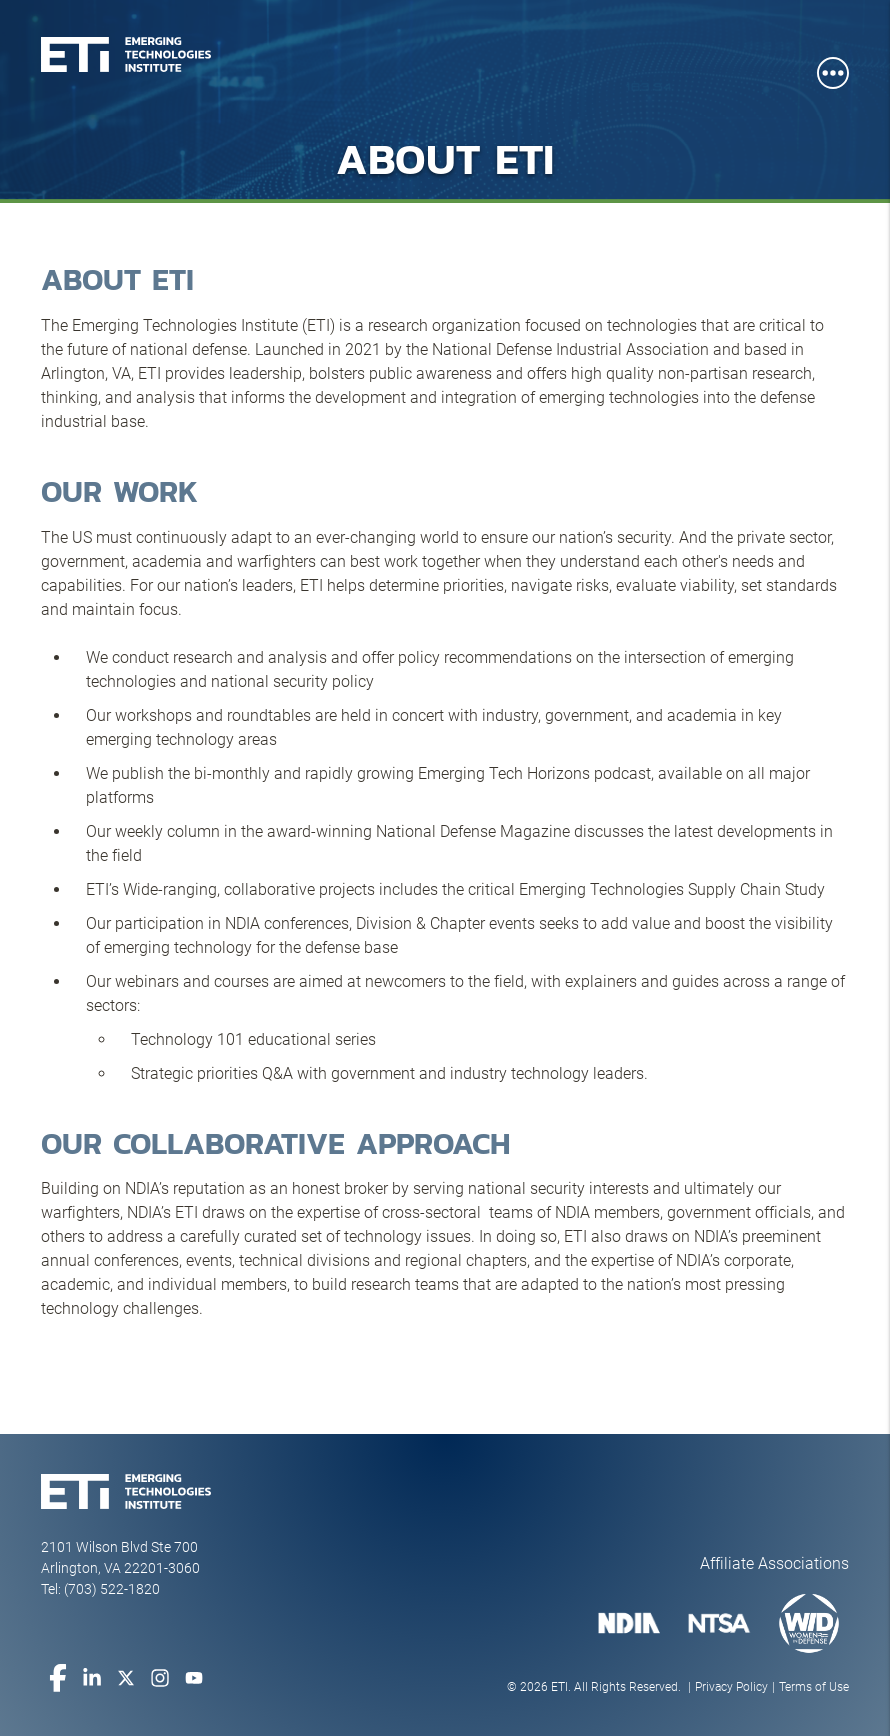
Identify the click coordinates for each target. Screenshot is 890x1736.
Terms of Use (814, 1687)
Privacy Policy (731, 1687)
